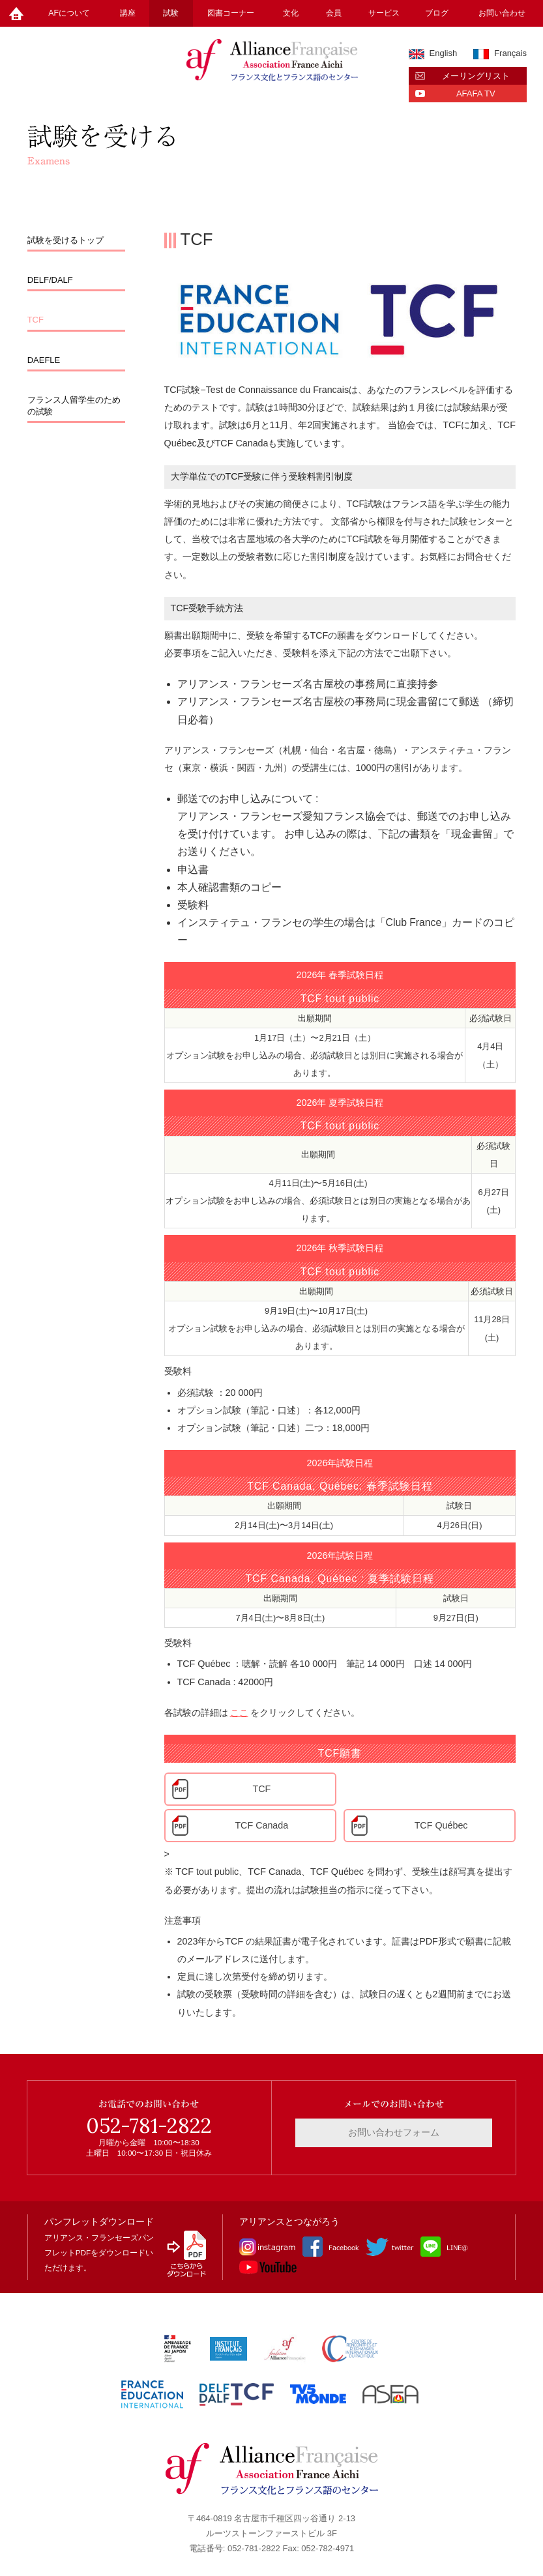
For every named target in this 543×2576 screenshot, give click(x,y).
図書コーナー (230, 13)
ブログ (436, 13)
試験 (171, 13)
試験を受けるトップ (65, 240)
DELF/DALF (50, 280)
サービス (384, 13)
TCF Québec (441, 1825)
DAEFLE (44, 360)
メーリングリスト (476, 76)
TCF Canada (261, 1825)
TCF (35, 320)
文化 (291, 13)
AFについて (69, 13)
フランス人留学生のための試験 (74, 405)
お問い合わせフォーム (393, 2132)
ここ (239, 1712)
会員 (334, 13)
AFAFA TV (475, 93)
